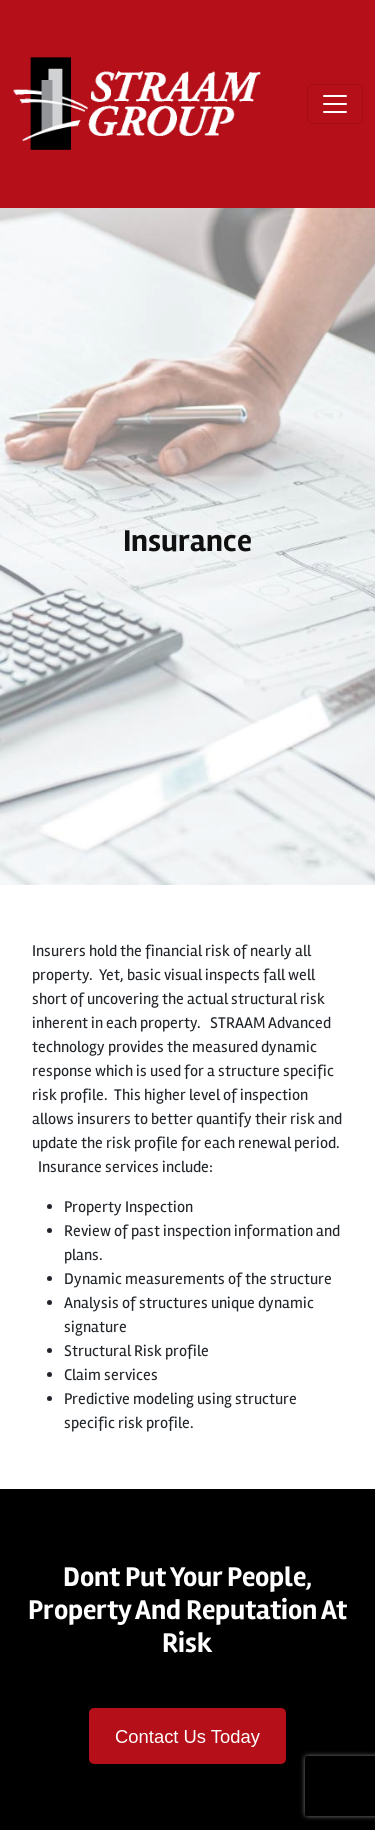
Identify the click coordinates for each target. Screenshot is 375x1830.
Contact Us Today (187, 1736)
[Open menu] (335, 104)
